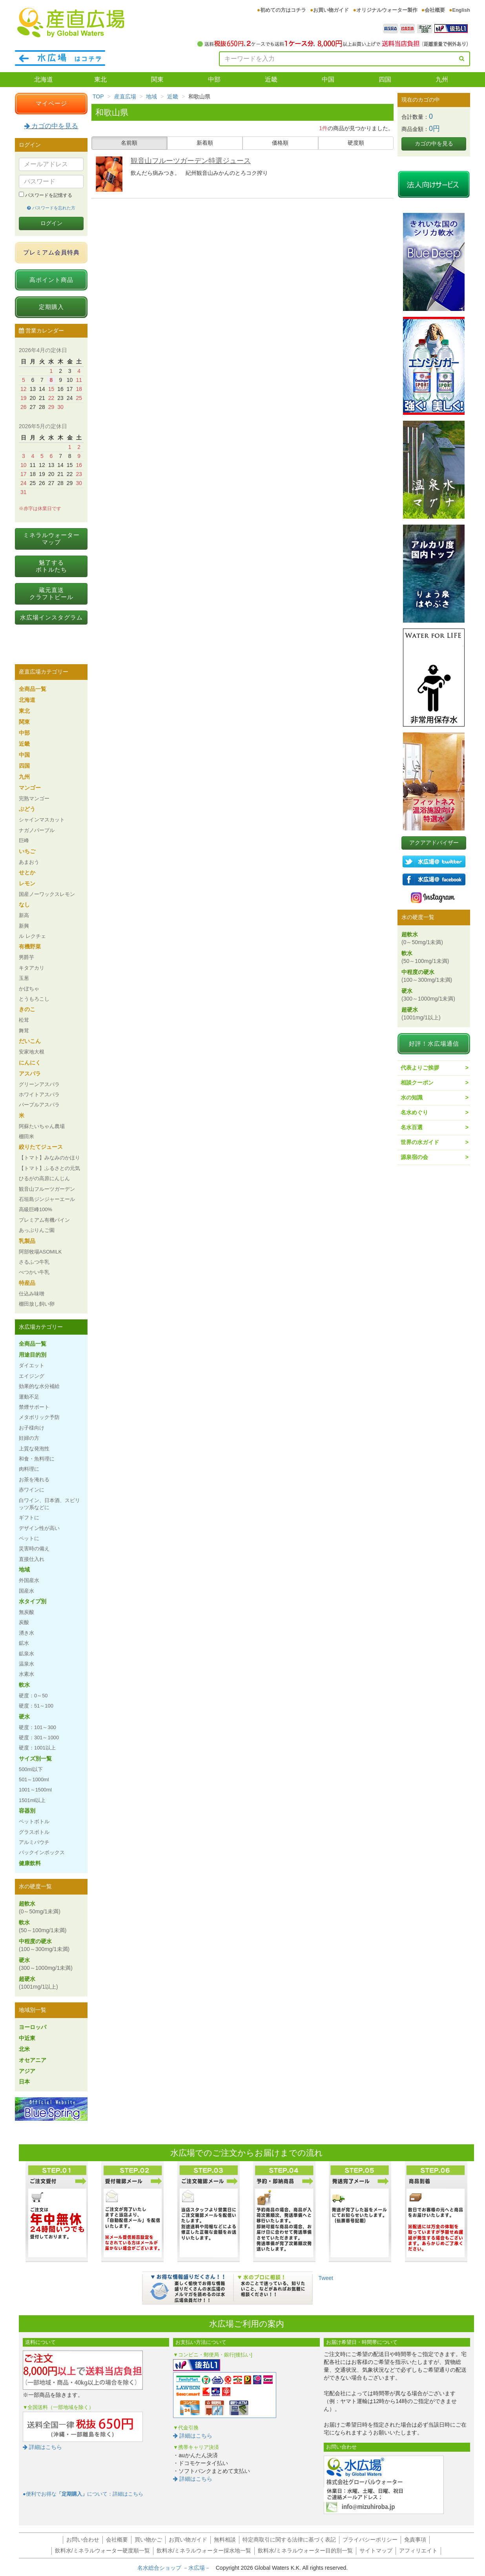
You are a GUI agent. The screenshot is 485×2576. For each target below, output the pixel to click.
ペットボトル (34, 1821)
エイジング (31, 1376)
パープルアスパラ (39, 1105)
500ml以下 (31, 1769)
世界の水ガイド (420, 1142)
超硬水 (38, 1983)
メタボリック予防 (39, 1417)
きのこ (27, 1009)
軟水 (24, 1685)
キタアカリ (31, 968)
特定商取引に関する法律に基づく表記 (289, 2539)
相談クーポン (417, 1082)
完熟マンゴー (34, 798)
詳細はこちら (42, 2447)
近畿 (271, 79)
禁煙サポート (34, 1407)
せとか (27, 872)
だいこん (30, 1041)
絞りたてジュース (41, 1147)
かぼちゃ (29, 989)
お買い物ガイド (331, 10)
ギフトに (29, 1518)
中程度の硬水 (44, 1945)
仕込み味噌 (31, 1294)
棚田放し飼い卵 (37, 1304)
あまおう (29, 862)
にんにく (30, 1062)
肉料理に (29, 1469)
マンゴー (30, 788)
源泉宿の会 (414, 1157)
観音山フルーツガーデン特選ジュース (191, 161)
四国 (385, 79)
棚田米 (26, 1136)
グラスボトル (34, 1832)
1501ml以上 (32, 1800)
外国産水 (29, 1580)
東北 (100, 79)
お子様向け (31, 1428)
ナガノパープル (37, 830)
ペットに (29, 1538)
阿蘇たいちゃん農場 (42, 1126)
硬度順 (356, 143)
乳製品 (27, 1241)
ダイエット (31, 1365)
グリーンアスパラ (39, 1084)
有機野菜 (30, 946)
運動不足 (29, 1397)
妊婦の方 (29, 1438)
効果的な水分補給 (39, 1386)
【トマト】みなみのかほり (49, 1158)
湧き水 (26, 1633)
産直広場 (125, 96)
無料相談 (225, 2539)
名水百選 (412, 1127)
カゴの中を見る (51, 126)
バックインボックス (42, 1852)
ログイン (51, 223)
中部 (214, 79)
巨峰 (24, 840)
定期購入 (51, 306)
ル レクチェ (32, 936)
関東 (157, 79)
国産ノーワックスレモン (47, 894)
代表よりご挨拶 (420, 1068)
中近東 (27, 2038)
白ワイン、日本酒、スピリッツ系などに (49, 1503)
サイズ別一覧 (35, 1758)
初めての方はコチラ (283, 10)
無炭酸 (26, 1612)
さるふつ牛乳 (34, 1262)
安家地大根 (31, 1052)
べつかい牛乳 (34, 1272)
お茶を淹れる (34, 1479)
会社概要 (435, 10)
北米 (24, 2049)
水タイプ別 (32, 1601)
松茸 (24, 1020)
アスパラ (30, 1073)
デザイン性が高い (39, 1528)
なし (24, 904)
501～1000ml (34, 1779)
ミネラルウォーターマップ (51, 538)
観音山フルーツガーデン (47, 1189)
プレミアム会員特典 (51, 252)
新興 (24, 926)
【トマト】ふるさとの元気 (49, 1168)
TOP (98, 96)
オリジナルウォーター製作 (387, 10)
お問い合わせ (82, 2539)
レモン (27, 883)
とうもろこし (34, 999)
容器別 (27, 1811)
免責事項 (415, 2539)
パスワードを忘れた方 (51, 207)
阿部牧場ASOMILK (40, 1252)
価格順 (280, 143)
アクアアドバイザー (434, 842)
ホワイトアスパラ (39, 1094)
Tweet (326, 2278)
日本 (24, 2081)
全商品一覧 (32, 689)
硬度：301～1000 (39, 1737)
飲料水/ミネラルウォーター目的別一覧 (305, 2550)
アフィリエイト (418, 2550)
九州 (442, 79)
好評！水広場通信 (434, 1043)
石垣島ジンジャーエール (47, 1199)
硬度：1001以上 (37, 1748)
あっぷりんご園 (37, 1230)
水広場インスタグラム (51, 617)
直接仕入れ (31, 1559)
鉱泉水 (26, 1654)
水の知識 (412, 1097)
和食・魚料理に (37, 1459)
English (461, 10)
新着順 (205, 143)
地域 (151, 96)
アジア (27, 2071)
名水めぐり (414, 1112)
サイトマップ (375, 2550)
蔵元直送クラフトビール (51, 593)
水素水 (26, 1674)
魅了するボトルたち (51, 566)
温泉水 (26, 1664)
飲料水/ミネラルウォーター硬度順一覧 (102, 2550)
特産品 (27, 1283)
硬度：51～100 (36, 1706)
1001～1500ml (35, 1790)
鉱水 (24, 1643)
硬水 (24, 1716)
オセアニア (32, 2060)
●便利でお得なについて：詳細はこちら (83, 2494)
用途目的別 (32, 1355)
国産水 (26, 1591)
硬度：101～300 (37, 1727)
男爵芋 (26, 957)
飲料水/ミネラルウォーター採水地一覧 (204, 2550)
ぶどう (27, 809)
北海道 (43, 79)
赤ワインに (31, 1490)
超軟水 (39, 1907)
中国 (328, 79)
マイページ (51, 103)
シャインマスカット (42, 820)
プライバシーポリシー (370, 2539)
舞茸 (24, 1031)
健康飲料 (30, 1863)
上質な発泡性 (34, 1448)
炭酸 (24, 1622)
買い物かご (148, 2539)
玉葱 (24, 978)
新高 (24, 915)
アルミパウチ (34, 1842)
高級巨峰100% (35, 1209)
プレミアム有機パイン (44, 1220)
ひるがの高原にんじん (44, 1178)
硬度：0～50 (33, 1696)
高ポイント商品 (51, 279)
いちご (27, 851)
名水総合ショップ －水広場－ (176, 2568)
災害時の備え (34, 1548)
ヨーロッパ (32, 2027)
